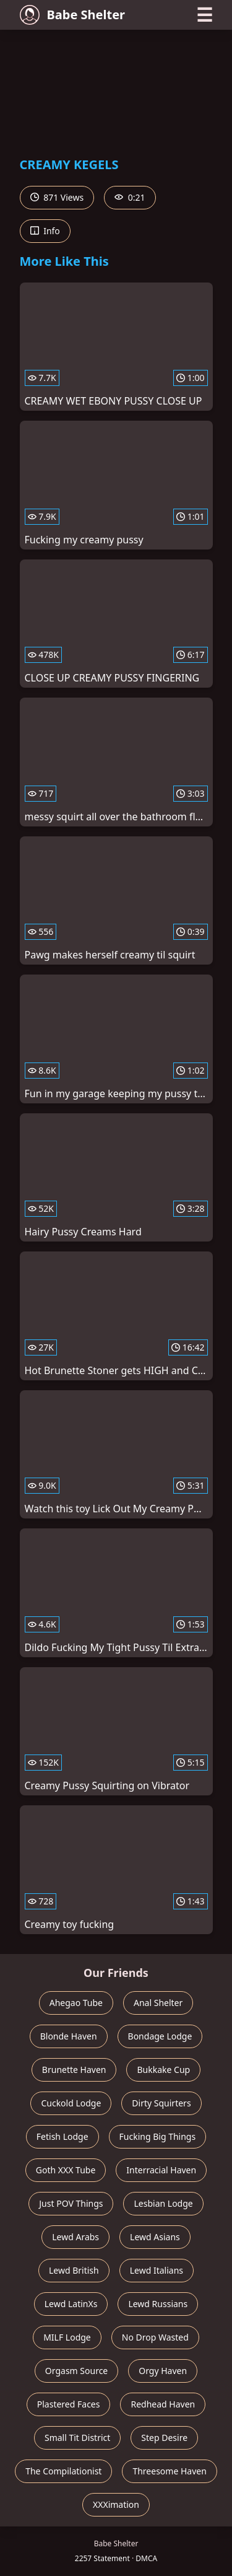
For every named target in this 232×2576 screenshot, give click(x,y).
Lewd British (74, 2270)
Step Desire (164, 2437)
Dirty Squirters (161, 2103)
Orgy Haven (163, 2371)
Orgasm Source (76, 2371)
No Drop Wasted (155, 2337)
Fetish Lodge (62, 2136)
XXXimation (116, 2504)
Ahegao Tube (76, 2003)
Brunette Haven (74, 2069)
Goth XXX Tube (66, 2170)
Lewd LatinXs (71, 2304)
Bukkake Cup (163, 2069)
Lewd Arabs (75, 2237)
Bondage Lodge (160, 2036)
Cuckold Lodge (71, 2103)
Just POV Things (71, 2203)
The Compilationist (63, 2471)
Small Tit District (77, 2437)
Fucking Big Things (157, 2136)
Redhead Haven (163, 2404)
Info (45, 231)
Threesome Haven (169, 2471)
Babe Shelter (73, 15)
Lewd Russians (157, 2304)
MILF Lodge (67, 2337)
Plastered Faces (68, 2404)
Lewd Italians (156, 2270)
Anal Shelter (158, 2003)
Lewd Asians (155, 2237)
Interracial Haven (161, 2170)
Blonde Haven (68, 2036)
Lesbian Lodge (163, 2203)
